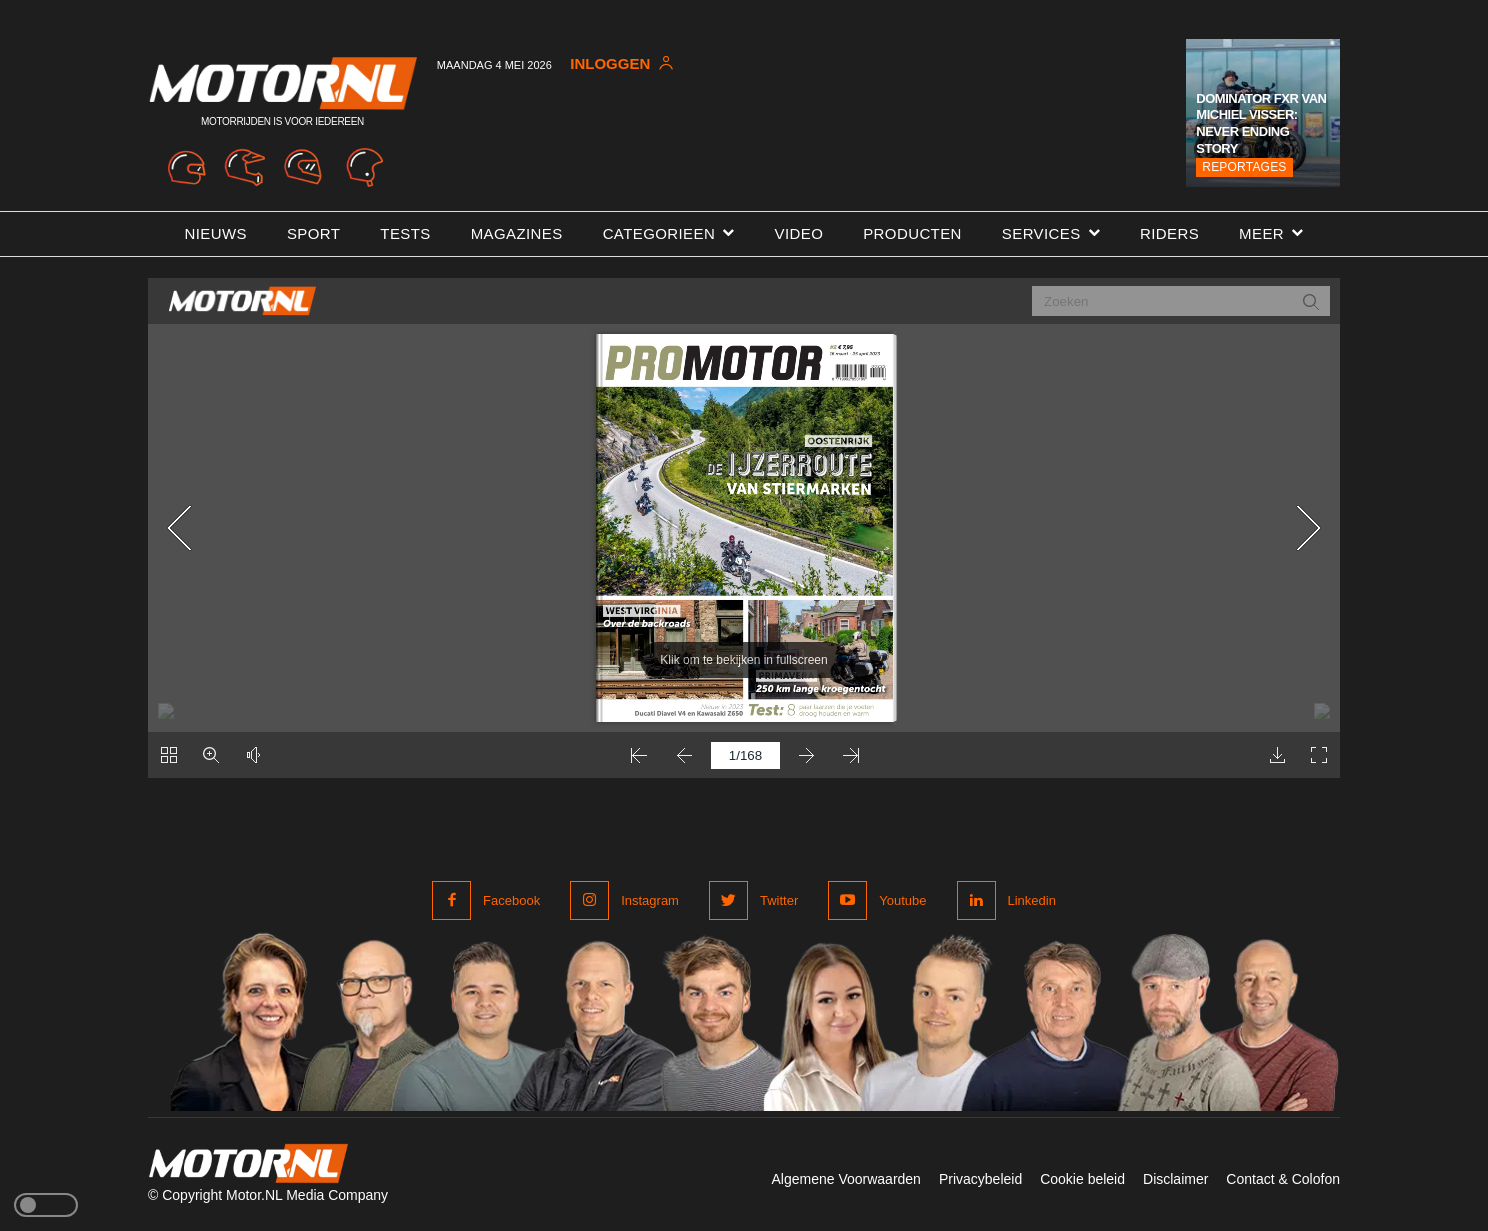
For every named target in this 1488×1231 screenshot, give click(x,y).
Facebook (511, 900)
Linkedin (1032, 900)
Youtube (902, 900)
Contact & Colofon (1283, 1179)
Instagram (650, 900)
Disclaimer (1175, 1179)
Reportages (1244, 167)
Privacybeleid (980, 1179)
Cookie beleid (1082, 1179)
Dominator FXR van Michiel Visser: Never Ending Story (1261, 124)
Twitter (779, 900)
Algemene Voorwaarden (845, 1179)
